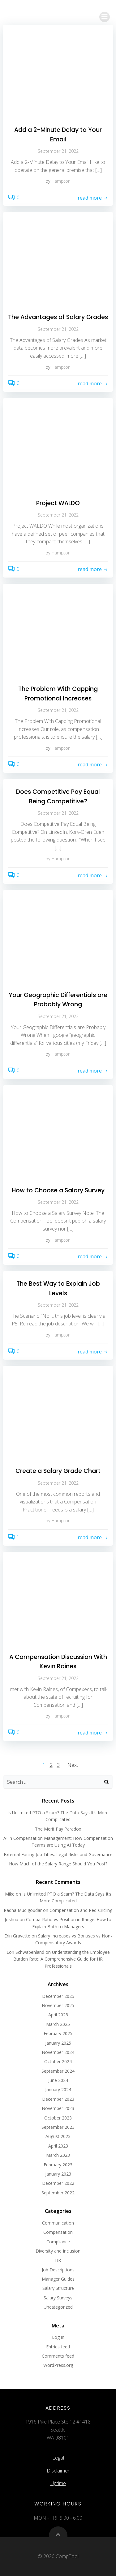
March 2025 (58, 2024)
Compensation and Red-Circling (80, 1910)
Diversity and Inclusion (58, 2251)
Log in (58, 2337)
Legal (58, 2457)
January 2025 (58, 2043)
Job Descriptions (58, 2270)
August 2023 (58, 2136)
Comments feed (58, 2356)
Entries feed (58, 2347)
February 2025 (58, 2033)
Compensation (58, 2232)
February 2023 (58, 2165)
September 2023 (58, 2127)
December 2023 (58, 2099)
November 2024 (58, 2052)
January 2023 (58, 2174)
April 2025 (58, 2015)
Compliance (58, 2242)
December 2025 (58, 1996)
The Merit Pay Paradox (58, 1829)
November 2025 (58, 2005)
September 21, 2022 (58, 151)
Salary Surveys (58, 2298)
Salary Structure (58, 2288)
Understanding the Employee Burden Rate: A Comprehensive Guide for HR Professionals (61, 1959)
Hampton (61, 181)
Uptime (58, 2483)
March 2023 (58, 2155)
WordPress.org (58, 2365)
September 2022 (58, 2193)
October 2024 (58, 2061)
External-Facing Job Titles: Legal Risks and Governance (58, 1854)
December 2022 (58, 2183)
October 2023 (58, 2118)
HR (58, 2260)
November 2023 (58, 2108)
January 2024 (58, 2089)
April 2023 (58, 2146)
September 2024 (58, 2071)
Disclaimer (58, 2470)
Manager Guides (58, 2279)
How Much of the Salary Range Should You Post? (58, 1864)
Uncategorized (58, 2307)
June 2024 (58, 2080)
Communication (58, 2223)
